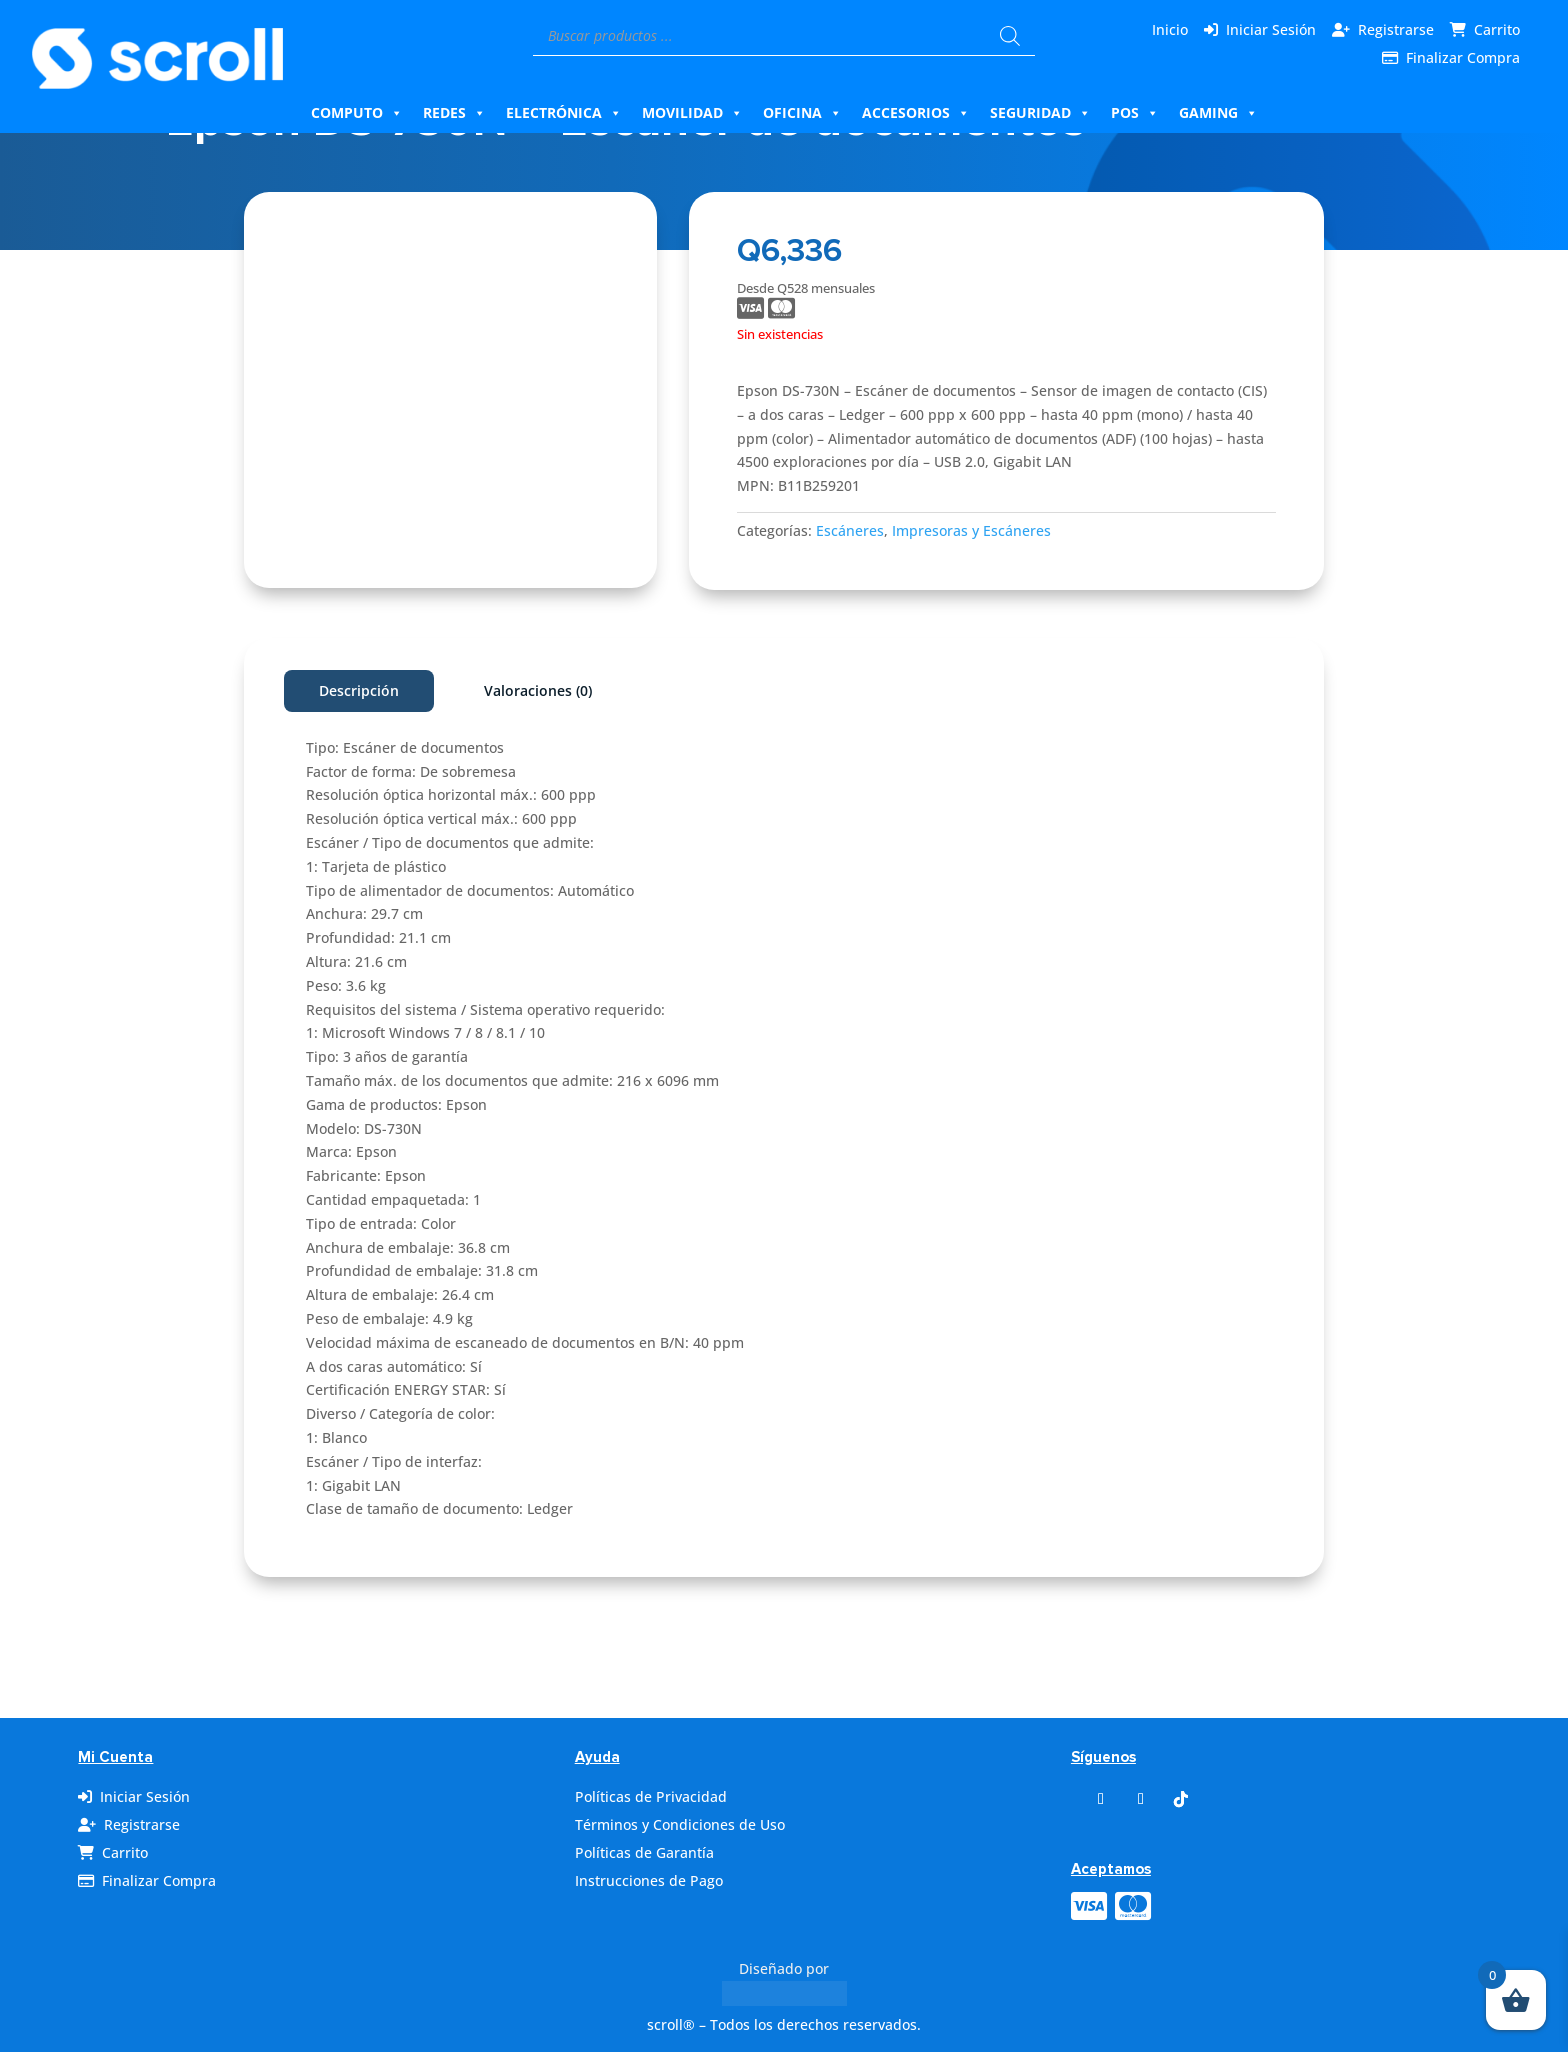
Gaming (1218, 113)
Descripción (359, 690)
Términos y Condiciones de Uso (680, 1824)
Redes (454, 113)
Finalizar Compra (1463, 57)
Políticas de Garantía (644, 1852)
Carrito (1497, 29)
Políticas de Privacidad (651, 1796)
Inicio (1170, 29)
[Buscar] (1010, 36)
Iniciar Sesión (1271, 29)
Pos (1135, 113)
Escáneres (850, 530)
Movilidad (692, 113)
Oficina (802, 113)
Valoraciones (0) (538, 690)
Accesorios (916, 113)
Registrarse (1396, 29)
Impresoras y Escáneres (971, 530)
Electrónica (564, 113)
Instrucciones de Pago (649, 1880)
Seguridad (1040, 113)
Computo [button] (357, 113)
